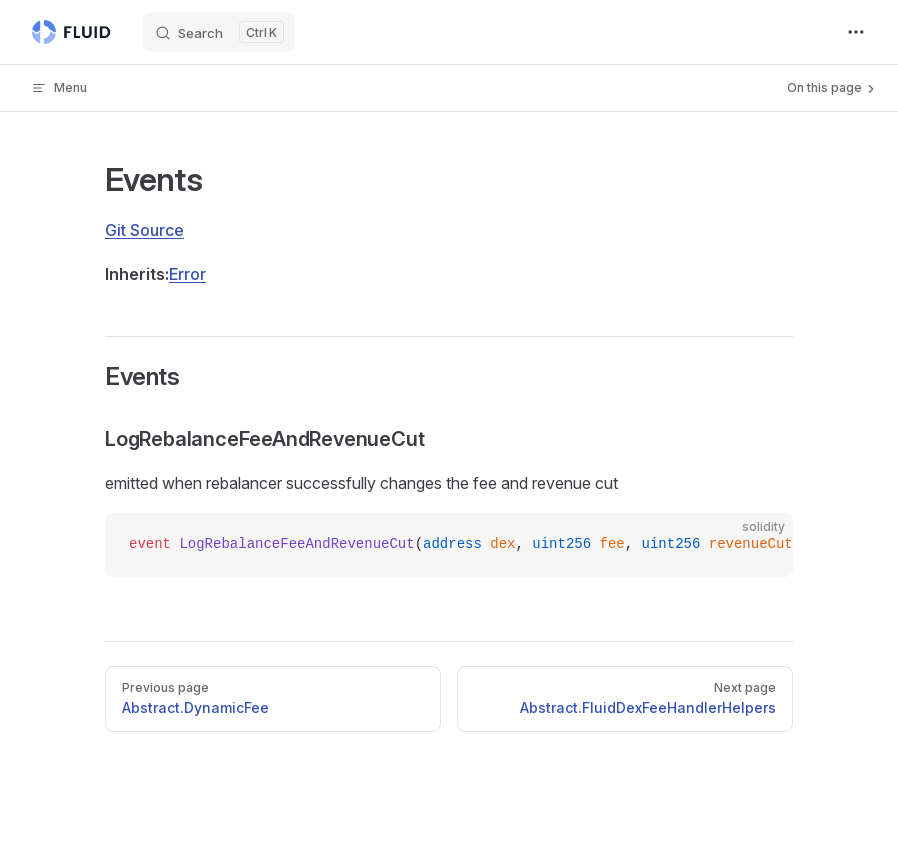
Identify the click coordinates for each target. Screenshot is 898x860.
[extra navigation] (856, 32)
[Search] (219, 32)
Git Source (144, 230)
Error (187, 274)
